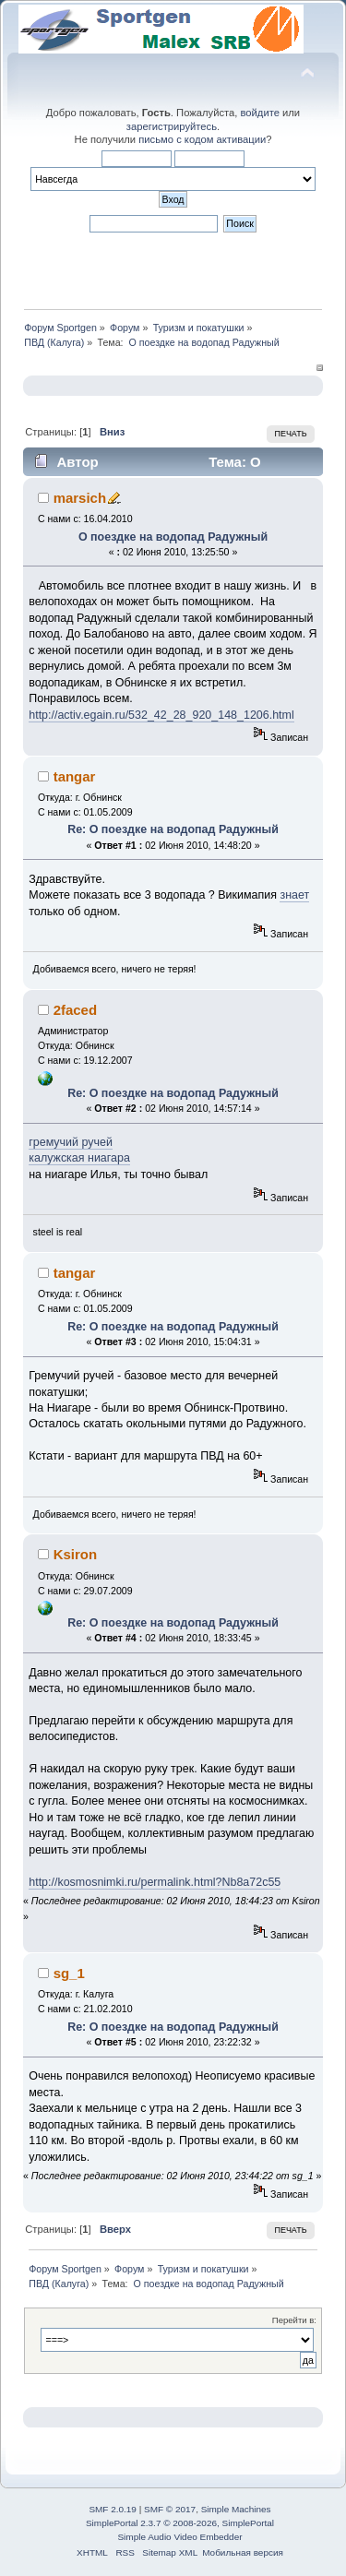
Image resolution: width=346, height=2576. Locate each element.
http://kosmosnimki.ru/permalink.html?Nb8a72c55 (154, 1882)
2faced (75, 1010)
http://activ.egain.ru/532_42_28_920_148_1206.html (161, 715)
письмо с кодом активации (202, 139)
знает (294, 894)
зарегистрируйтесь (171, 126)
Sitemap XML (169, 2552)
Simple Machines (236, 2509)
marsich (80, 498)
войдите (260, 112)
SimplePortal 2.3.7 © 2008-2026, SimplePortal (180, 2523)
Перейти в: (294, 2320)
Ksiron (75, 1554)
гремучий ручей (71, 1142)
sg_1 (69, 1973)
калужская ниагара (79, 1157)
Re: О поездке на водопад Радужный (173, 829)
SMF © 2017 (170, 2509)
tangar (75, 776)
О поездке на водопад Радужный (173, 537)
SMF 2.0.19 (113, 2509)
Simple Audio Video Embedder (179, 2537)
